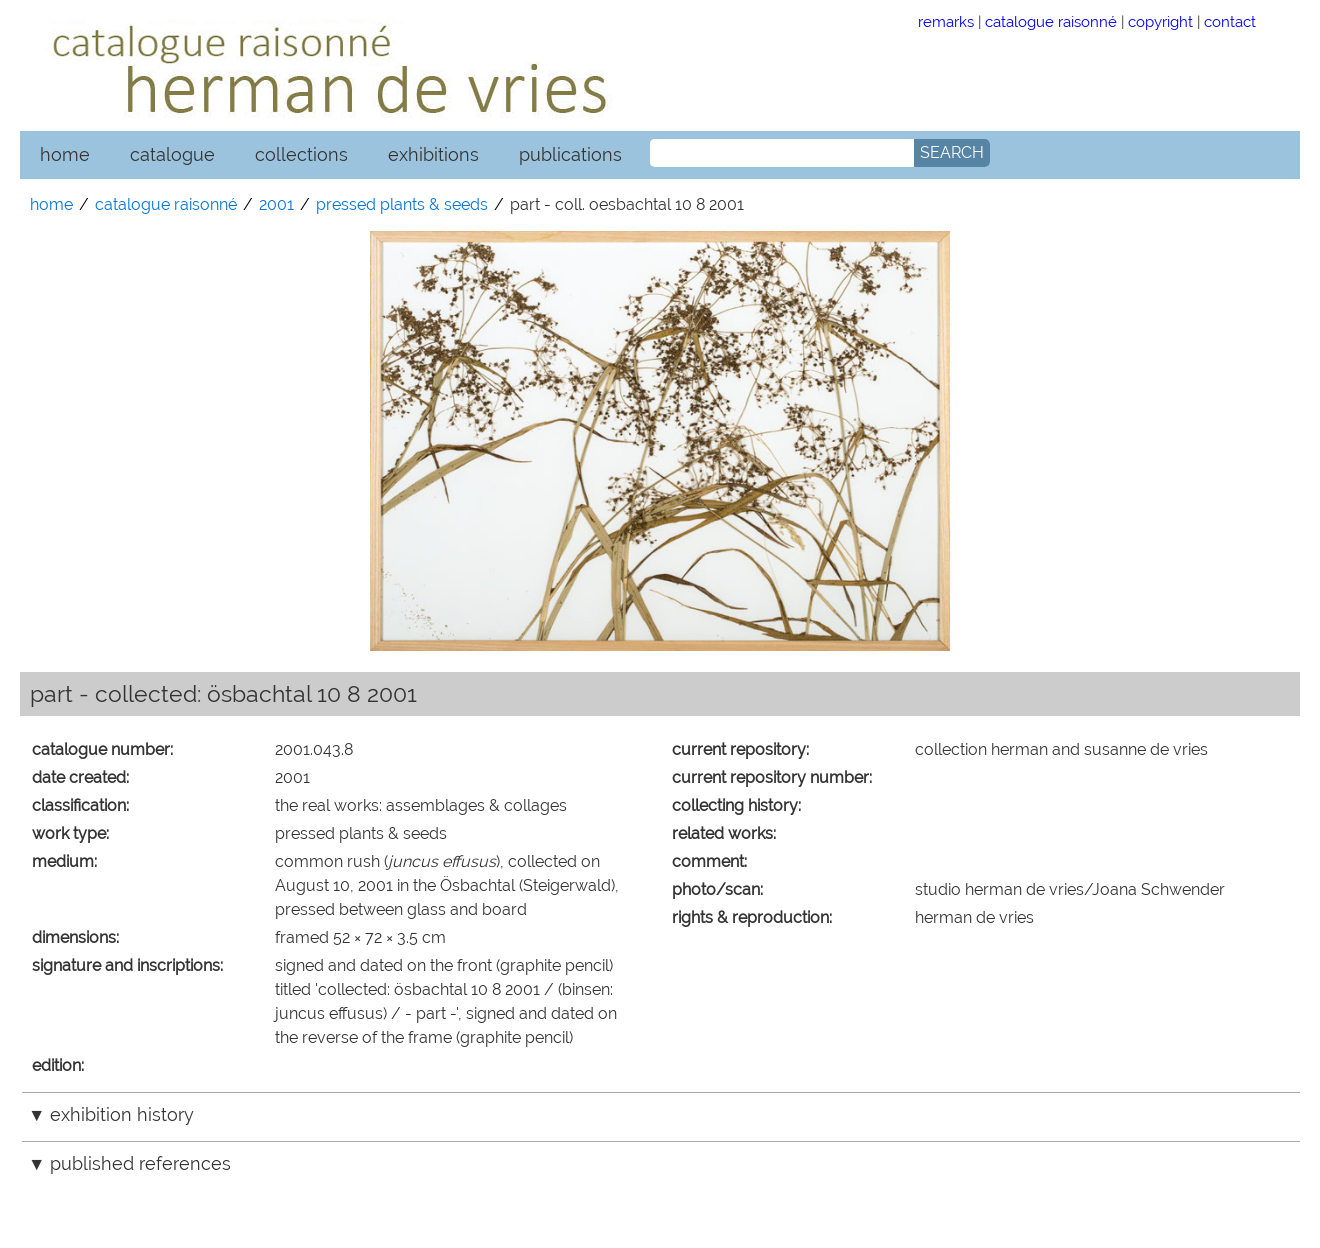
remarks (946, 21)
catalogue (172, 154)
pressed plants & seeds (402, 204)
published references (140, 1163)
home (65, 154)
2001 (276, 204)
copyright (1160, 21)
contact (1230, 21)
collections (301, 154)
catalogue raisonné (1051, 21)
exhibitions (433, 154)
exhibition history (122, 1114)
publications (570, 154)
